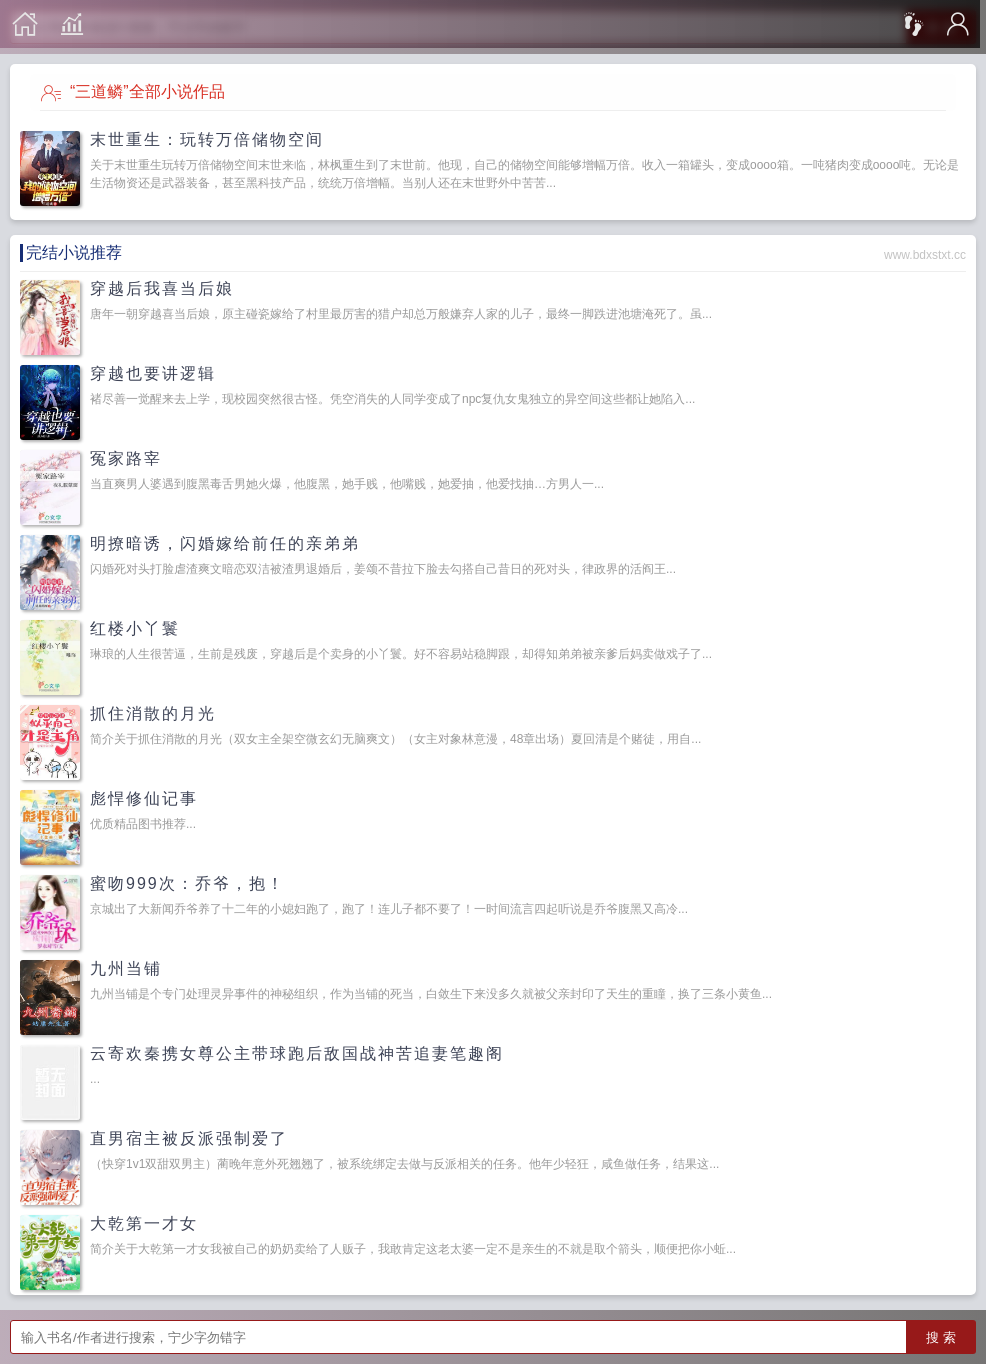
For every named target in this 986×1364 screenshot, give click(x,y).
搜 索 (941, 1337)
